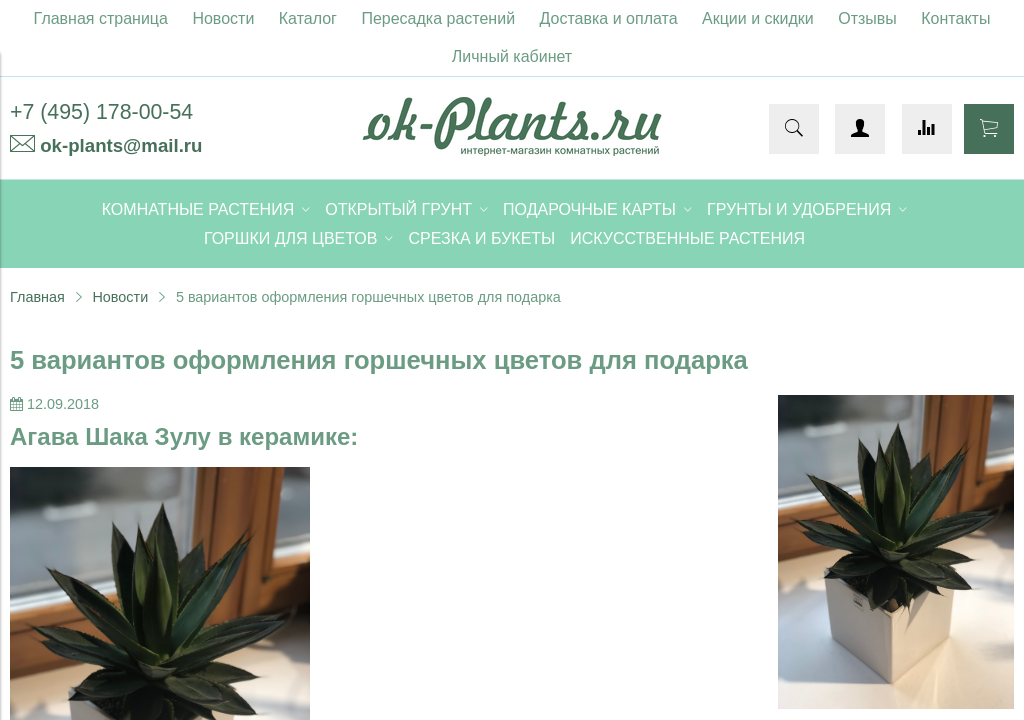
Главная (37, 297)
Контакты (955, 18)
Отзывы (867, 18)
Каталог (308, 18)
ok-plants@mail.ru (121, 145)
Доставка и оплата (609, 18)
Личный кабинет (512, 56)
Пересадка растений (438, 18)
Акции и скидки (758, 18)
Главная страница (101, 18)
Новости (223, 18)
